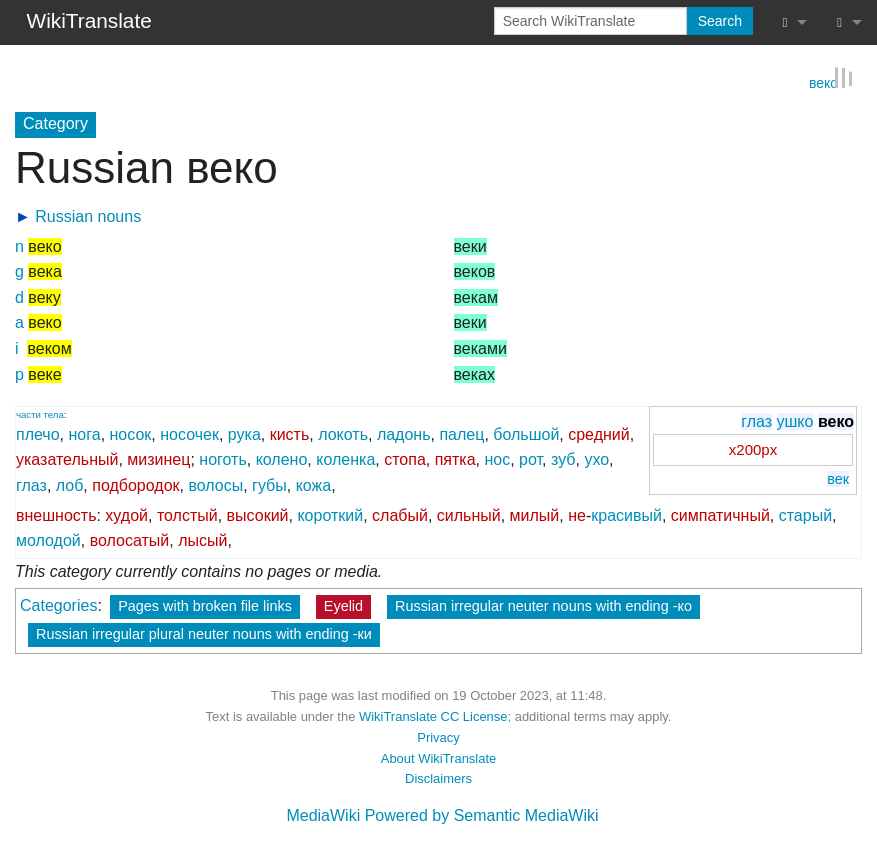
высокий (258, 513)
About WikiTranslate (438, 756)
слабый (400, 513)
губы (269, 484)
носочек (189, 433)
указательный (67, 458)
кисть (290, 433)
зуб (563, 458)
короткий (330, 513)
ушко (795, 419)
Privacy (438, 736)
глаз (756, 419)
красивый (626, 513)
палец (461, 433)
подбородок (135, 484)
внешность (56, 513)
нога (85, 433)
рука (244, 433)
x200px (753, 448)
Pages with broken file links (205, 605)
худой (126, 513)
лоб (70, 484)
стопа (405, 458)
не (577, 513)
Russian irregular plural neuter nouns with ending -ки (204, 633)
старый (805, 513)
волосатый (130, 539)
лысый (202, 539)
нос (497, 458)
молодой (48, 539)
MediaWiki (323, 814)
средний (599, 433)
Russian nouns (88, 215)
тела (54, 412)
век (838, 478)
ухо (596, 458)
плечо (38, 433)
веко (823, 80)
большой (526, 433)
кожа (314, 484)
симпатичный (720, 513)
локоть (343, 433)
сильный (469, 513)
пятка (455, 458)
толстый (187, 513)
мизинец (158, 458)
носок (131, 433)
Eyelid (343, 605)
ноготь (222, 458)
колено (282, 458)
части (28, 412)
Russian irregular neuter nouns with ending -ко (543, 605)
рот (530, 458)
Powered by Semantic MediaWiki (482, 814)
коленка (345, 458)
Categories (58, 604)
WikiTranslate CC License (433, 715)
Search (720, 21)
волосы (215, 484)
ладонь (404, 433)
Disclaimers (438, 777)
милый (535, 513)
